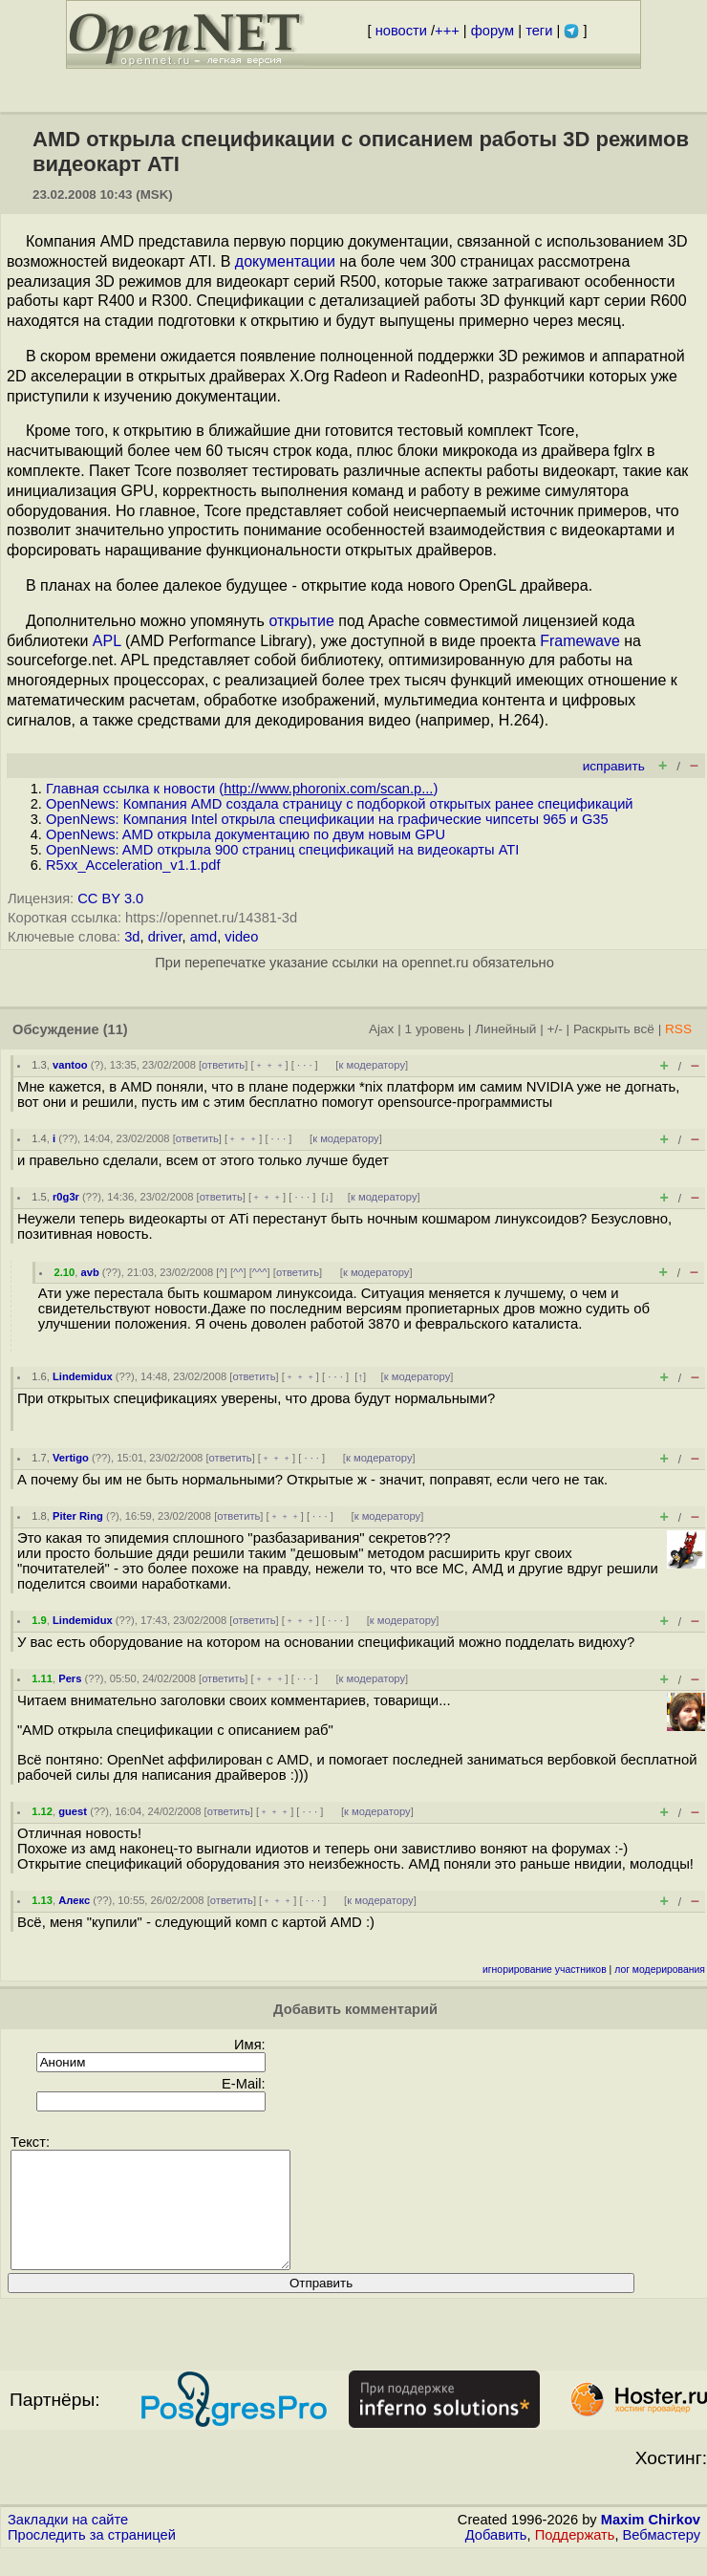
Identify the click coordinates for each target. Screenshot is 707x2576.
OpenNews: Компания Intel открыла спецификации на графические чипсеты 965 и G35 (327, 819)
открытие (300, 621)
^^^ (260, 1272)
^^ (238, 1272)
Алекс (74, 1900)
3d (131, 936)
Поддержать (575, 2557)
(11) (115, 1029)
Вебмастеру (661, 2557)
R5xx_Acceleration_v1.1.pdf (133, 865)
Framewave (580, 641)
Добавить (496, 2557)
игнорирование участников (544, 1969)
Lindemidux (83, 1376)
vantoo (70, 1065)
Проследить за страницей (92, 2557)
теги (538, 30)
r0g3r (66, 1196)
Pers (69, 1678)
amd (204, 936)
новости (401, 30)
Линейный (505, 1029)
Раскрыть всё (613, 1029)
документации (285, 261)
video (241, 936)
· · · (304, 1065)
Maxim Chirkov (650, 2542)
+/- (554, 1029)
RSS (678, 1029)
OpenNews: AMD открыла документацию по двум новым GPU (245, 834)
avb (89, 1272)
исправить (614, 766)
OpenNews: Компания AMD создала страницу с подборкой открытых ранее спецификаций (339, 804)
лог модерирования (659, 1969)
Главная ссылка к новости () (242, 788)
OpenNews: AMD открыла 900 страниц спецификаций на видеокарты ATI (282, 849)
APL (107, 641)
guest (72, 1811)
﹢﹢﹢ (270, 1065)
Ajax (382, 1029)
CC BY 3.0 (110, 898)
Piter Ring (78, 1516)
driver (165, 936)
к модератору (371, 1065)
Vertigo (71, 1457)
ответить (223, 1065)
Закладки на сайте (68, 2542)
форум (492, 30)
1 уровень (434, 1029)
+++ (447, 30)
